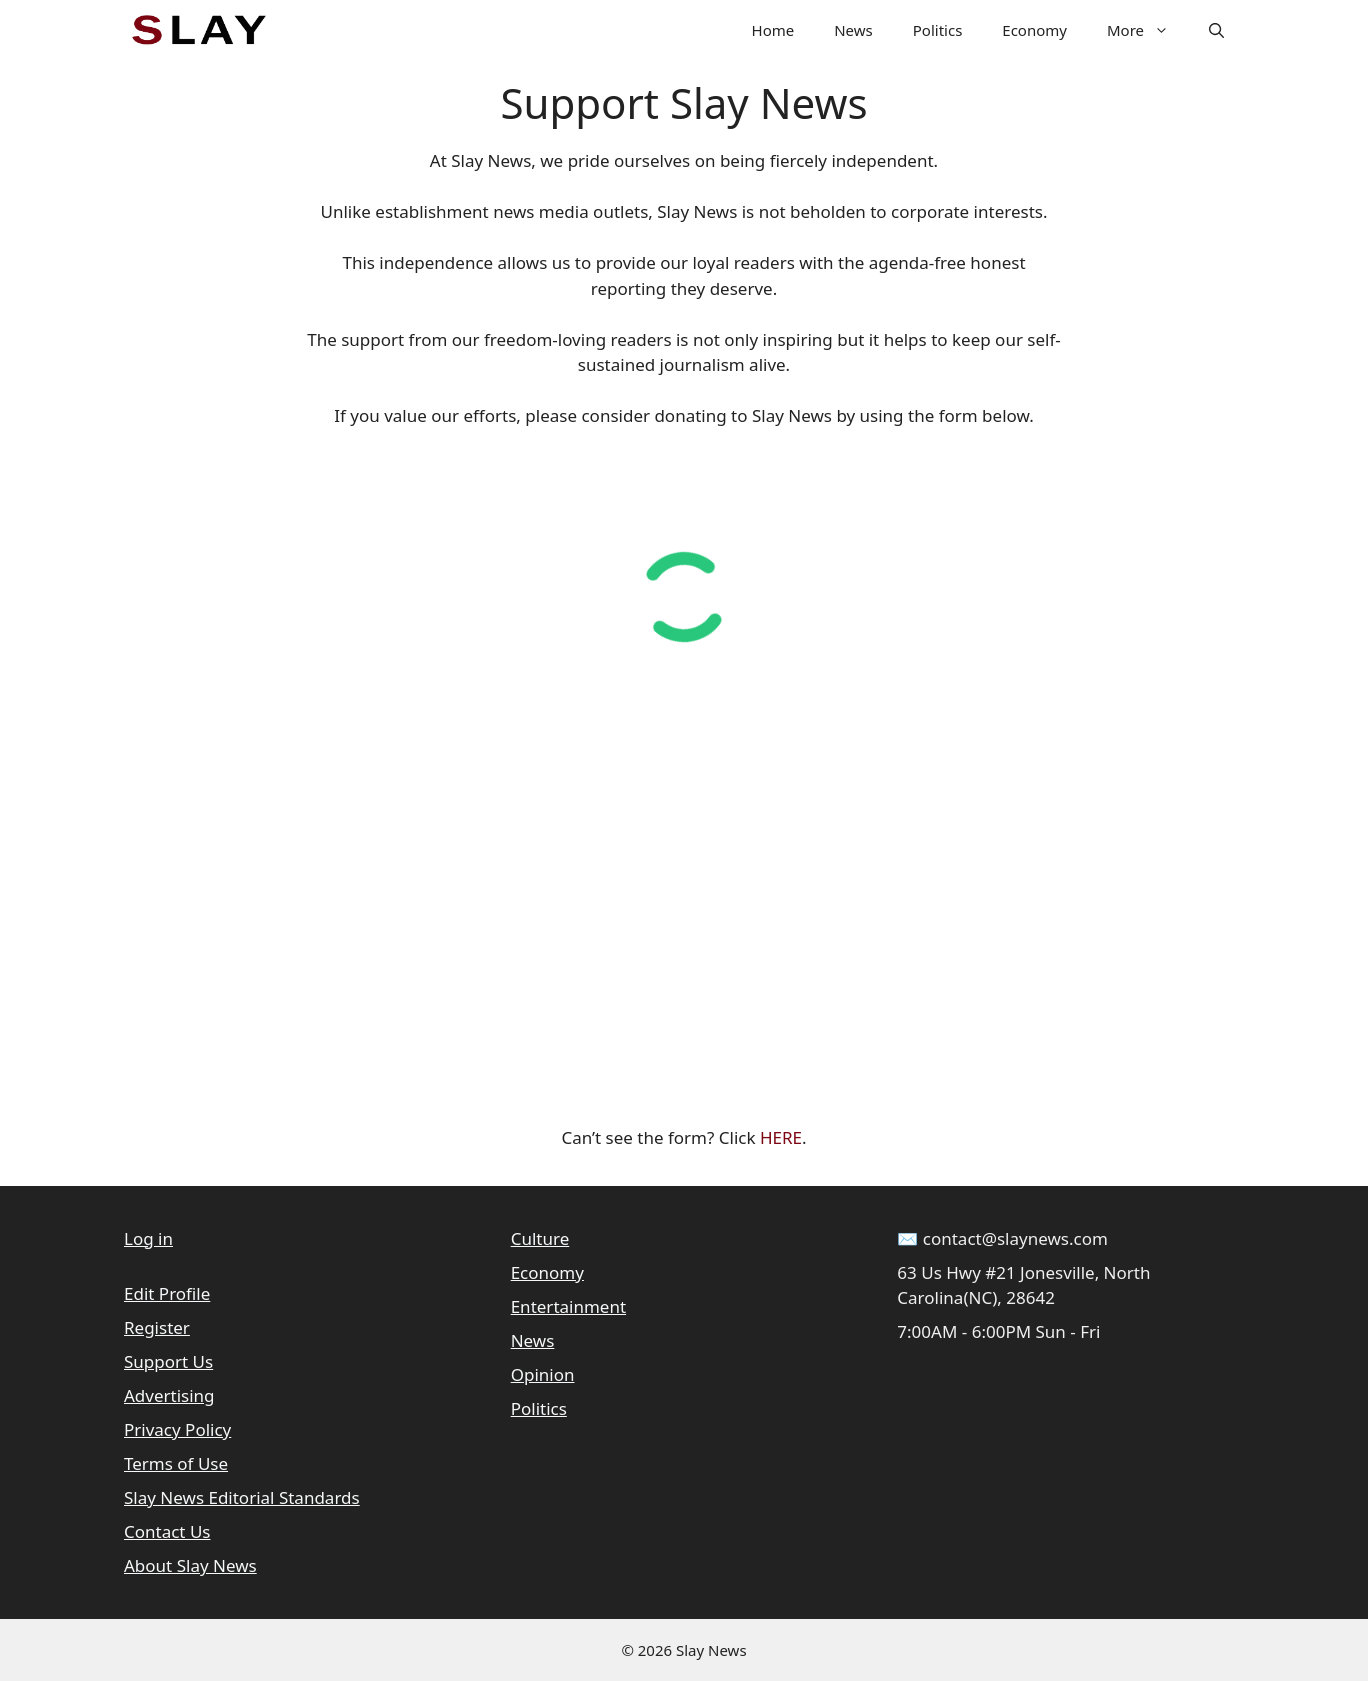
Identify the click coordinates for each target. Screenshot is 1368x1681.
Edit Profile (167, 1293)
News (853, 30)
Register (157, 1327)
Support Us (168, 1361)
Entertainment (568, 1306)
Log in (148, 1238)
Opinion (543, 1374)
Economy (1034, 30)
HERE (781, 1137)
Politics (938, 30)
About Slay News (190, 1565)
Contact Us (167, 1531)
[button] (1216, 30)
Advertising (169, 1395)
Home (773, 30)
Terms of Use (176, 1463)
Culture (540, 1238)
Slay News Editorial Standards (242, 1497)
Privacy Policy (177, 1429)
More (1148, 30)
